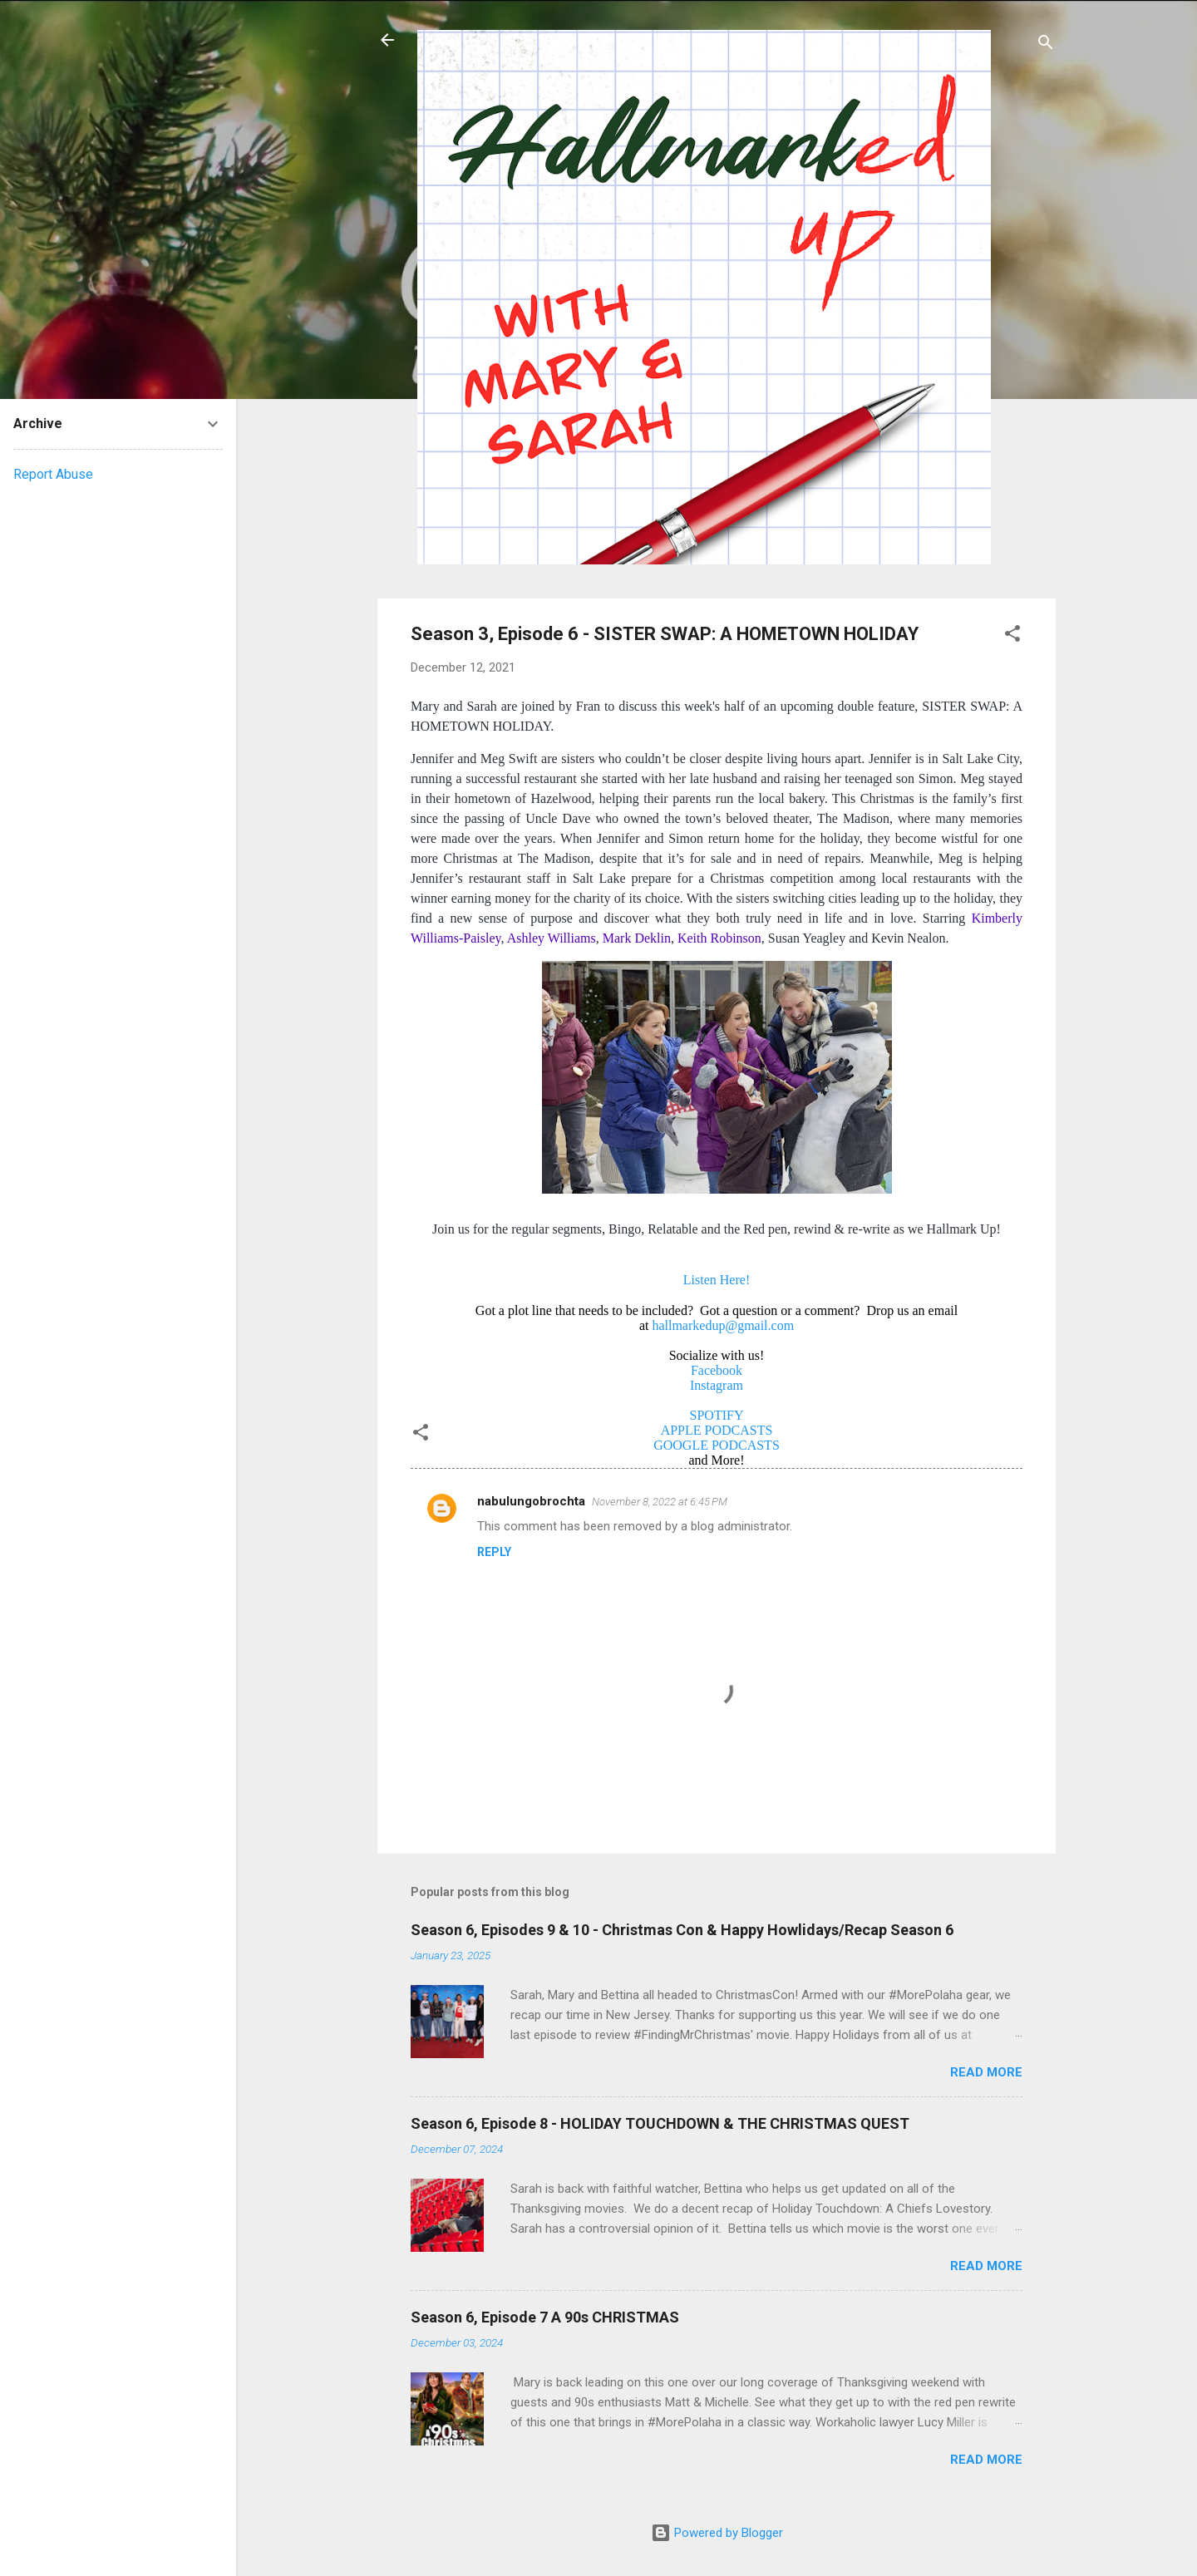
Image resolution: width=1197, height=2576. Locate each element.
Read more (986, 2072)
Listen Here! (716, 1280)
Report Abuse (53, 474)
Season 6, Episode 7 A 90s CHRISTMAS (545, 2317)
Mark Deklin (637, 938)
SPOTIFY (717, 1415)
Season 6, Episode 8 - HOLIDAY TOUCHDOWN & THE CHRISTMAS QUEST (660, 2123)
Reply (494, 1552)
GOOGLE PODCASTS (716, 1445)
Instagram (716, 1385)
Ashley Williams (551, 938)
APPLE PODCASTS (717, 1430)
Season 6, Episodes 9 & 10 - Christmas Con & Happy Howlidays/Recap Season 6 (682, 1929)
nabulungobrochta (531, 1501)
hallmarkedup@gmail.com (723, 1325)
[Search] (1046, 45)
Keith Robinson (719, 938)
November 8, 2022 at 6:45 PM (659, 1501)
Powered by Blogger (717, 2532)
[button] (1012, 636)
